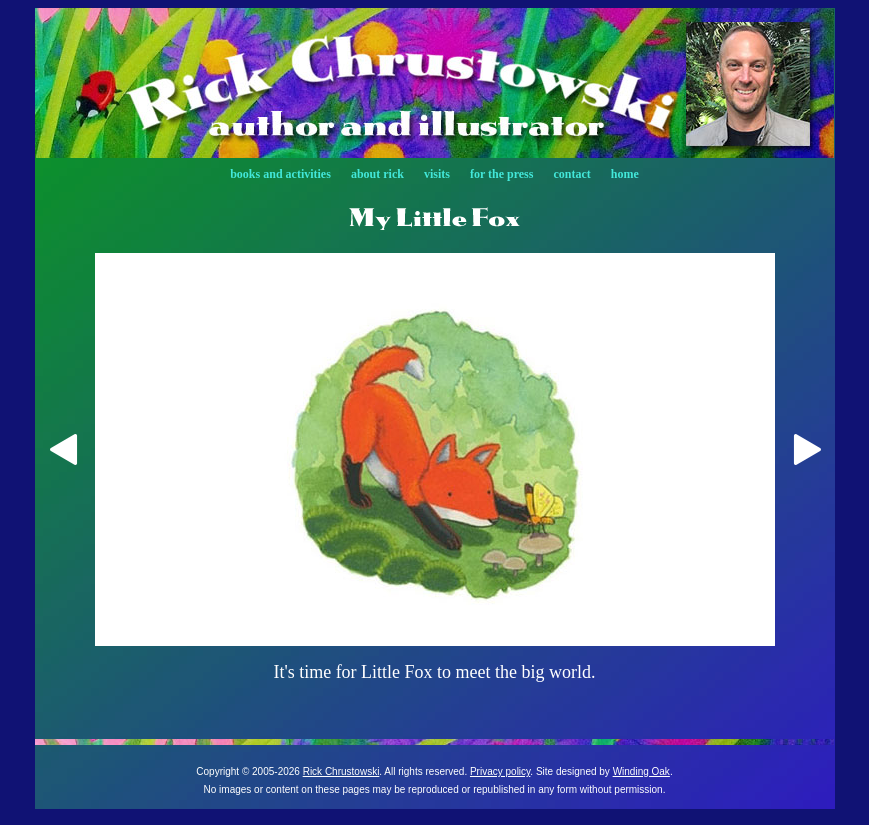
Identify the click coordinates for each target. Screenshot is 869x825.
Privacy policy (500, 771)
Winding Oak (641, 771)
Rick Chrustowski (341, 771)
